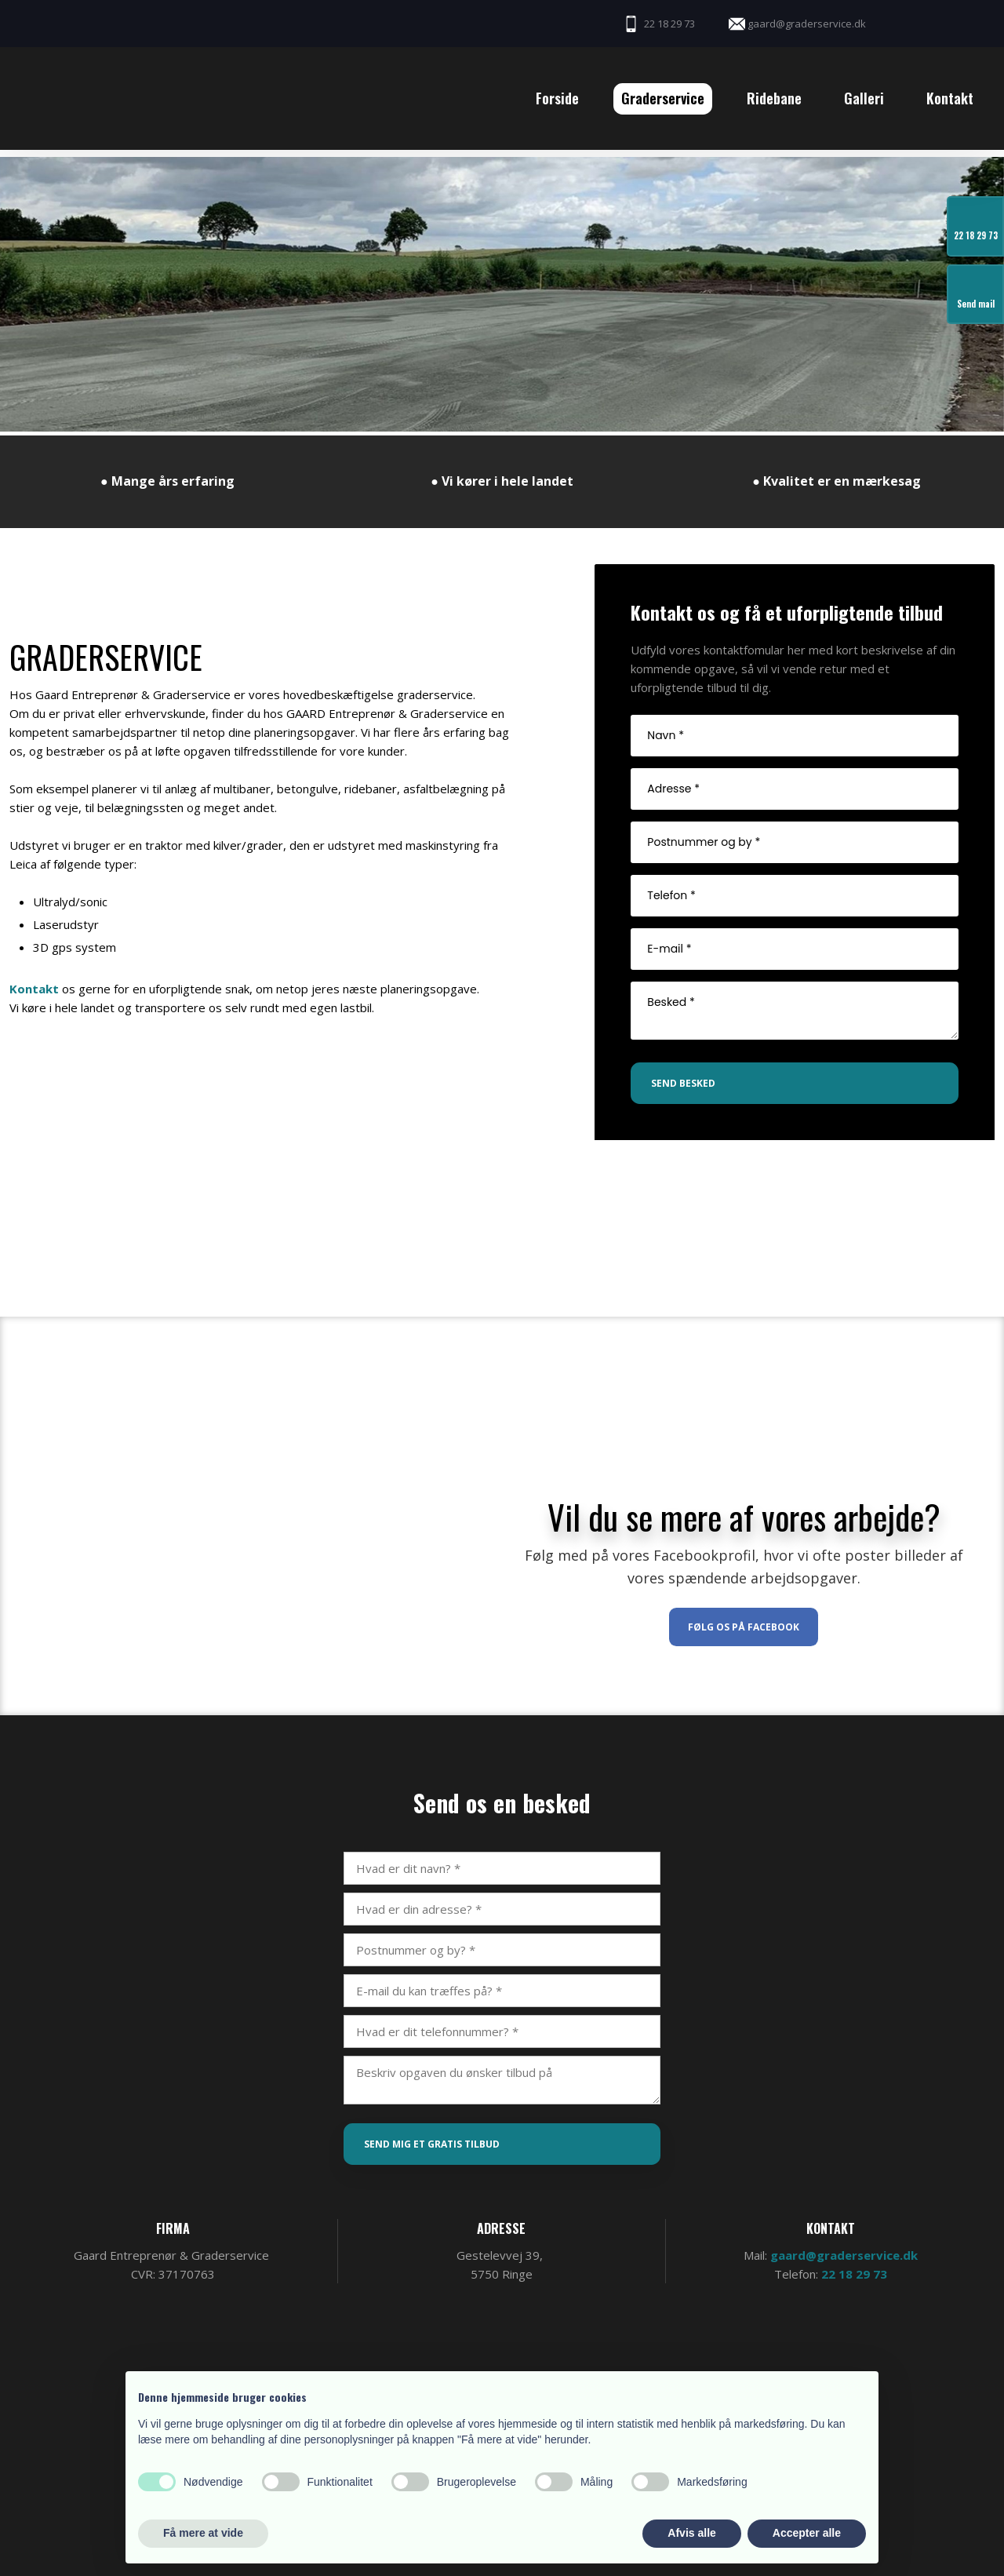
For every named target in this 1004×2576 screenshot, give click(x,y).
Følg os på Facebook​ (743, 1627)
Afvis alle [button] (691, 2533)
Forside (557, 98)
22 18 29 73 (854, 2274)
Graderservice (662, 98)
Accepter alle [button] (807, 2533)
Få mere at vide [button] (203, 2533)
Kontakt (949, 98)
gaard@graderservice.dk (844, 2255)
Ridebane (774, 98)
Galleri (864, 98)
